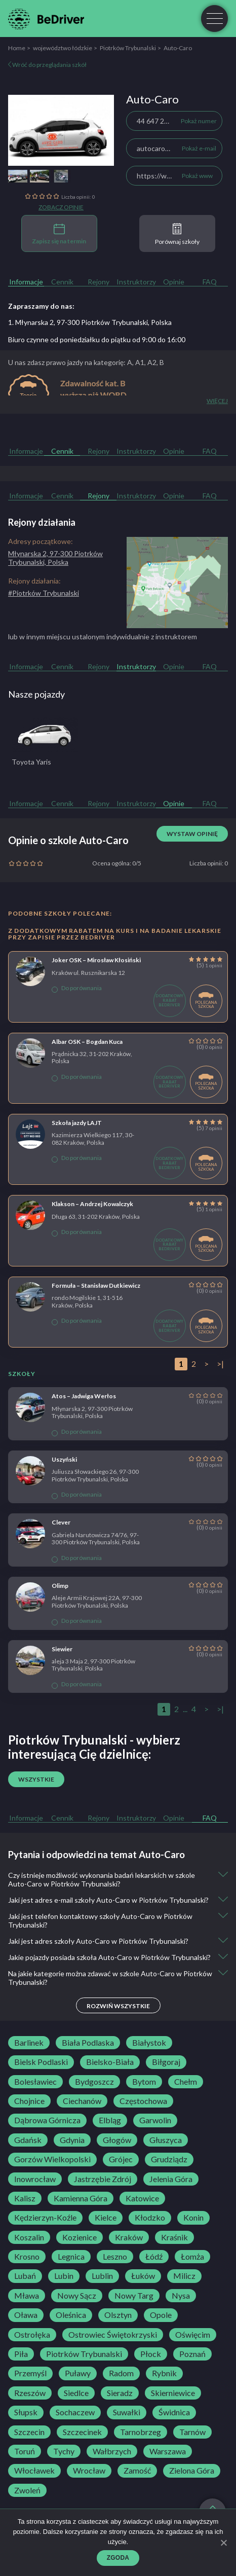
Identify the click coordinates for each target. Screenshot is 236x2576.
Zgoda (118, 2557)
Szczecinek (82, 2432)
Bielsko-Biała (110, 2061)
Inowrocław (35, 2179)
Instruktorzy (136, 281)
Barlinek (29, 2042)
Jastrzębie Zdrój (102, 2179)
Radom (121, 2373)
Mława (26, 2295)
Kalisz (24, 2198)
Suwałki (126, 2412)
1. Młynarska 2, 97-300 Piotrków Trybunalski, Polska (90, 322)
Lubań (25, 2275)
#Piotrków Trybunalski (43, 593)
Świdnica (174, 2412)
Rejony (98, 281)
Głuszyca (165, 2140)
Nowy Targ (133, 2295)
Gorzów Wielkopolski (52, 2159)
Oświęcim (192, 2334)
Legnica (71, 2256)
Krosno (27, 2256)
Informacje (26, 281)
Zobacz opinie (61, 207)
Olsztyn (118, 2314)
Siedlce (76, 2393)
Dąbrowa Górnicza (47, 2120)
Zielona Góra (191, 2470)
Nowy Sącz (76, 2295)
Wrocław (89, 2470)
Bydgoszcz (94, 2081)
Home (16, 48)
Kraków (129, 2237)
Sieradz (120, 2393)
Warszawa (167, 2451)
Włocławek (34, 2470)
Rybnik (164, 2373)
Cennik (62, 281)
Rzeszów (30, 2393)
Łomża (192, 2256)
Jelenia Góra (170, 2179)
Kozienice (79, 2237)
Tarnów (192, 2432)
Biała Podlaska (88, 2042)
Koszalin (29, 2237)
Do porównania (77, 988)
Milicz (184, 2275)
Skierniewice (173, 2393)
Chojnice (29, 2101)
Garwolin (155, 2120)
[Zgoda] (223, 2542)
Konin (193, 2217)
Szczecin (29, 2432)
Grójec (121, 2159)
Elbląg (110, 2120)
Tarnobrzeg (140, 2432)
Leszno (115, 2256)
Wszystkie (36, 1779)
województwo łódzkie (62, 48)
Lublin (102, 2275)
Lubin (63, 2275)
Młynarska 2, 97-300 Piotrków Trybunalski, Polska (55, 557)
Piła (21, 2354)
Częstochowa (143, 2101)
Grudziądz (169, 2159)
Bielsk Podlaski (41, 2061)
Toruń (24, 2451)
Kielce (105, 2217)
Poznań (192, 2354)
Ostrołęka (32, 2334)
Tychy (63, 2451)
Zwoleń (27, 2490)
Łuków (143, 2275)
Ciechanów (82, 2101)
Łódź (154, 2256)
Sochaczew (75, 2412)
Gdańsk (28, 2140)
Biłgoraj (166, 2061)
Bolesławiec (35, 2081)
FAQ (210, 281)
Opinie (173, 281)
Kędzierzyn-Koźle (45, 2217)
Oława (25, 2314)
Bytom (144, 2081)
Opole (161, 2314)
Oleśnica (71, 2314)
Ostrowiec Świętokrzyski (112, 2334)
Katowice (142, 2198)
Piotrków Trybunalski (128, 48)
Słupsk (25, 2412)
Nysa (181, 2295)
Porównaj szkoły (177, 234)
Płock (150, 2354)
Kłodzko (150, 2217)
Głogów (117, 2140)
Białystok (149, 2042)
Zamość (137, 2470)
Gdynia (72, 2140)
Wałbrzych (112, 2451)
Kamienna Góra (80, 2198)
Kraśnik (174, 2237)
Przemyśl (30, 2373)
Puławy (78, 2373)
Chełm (185, 2081)
